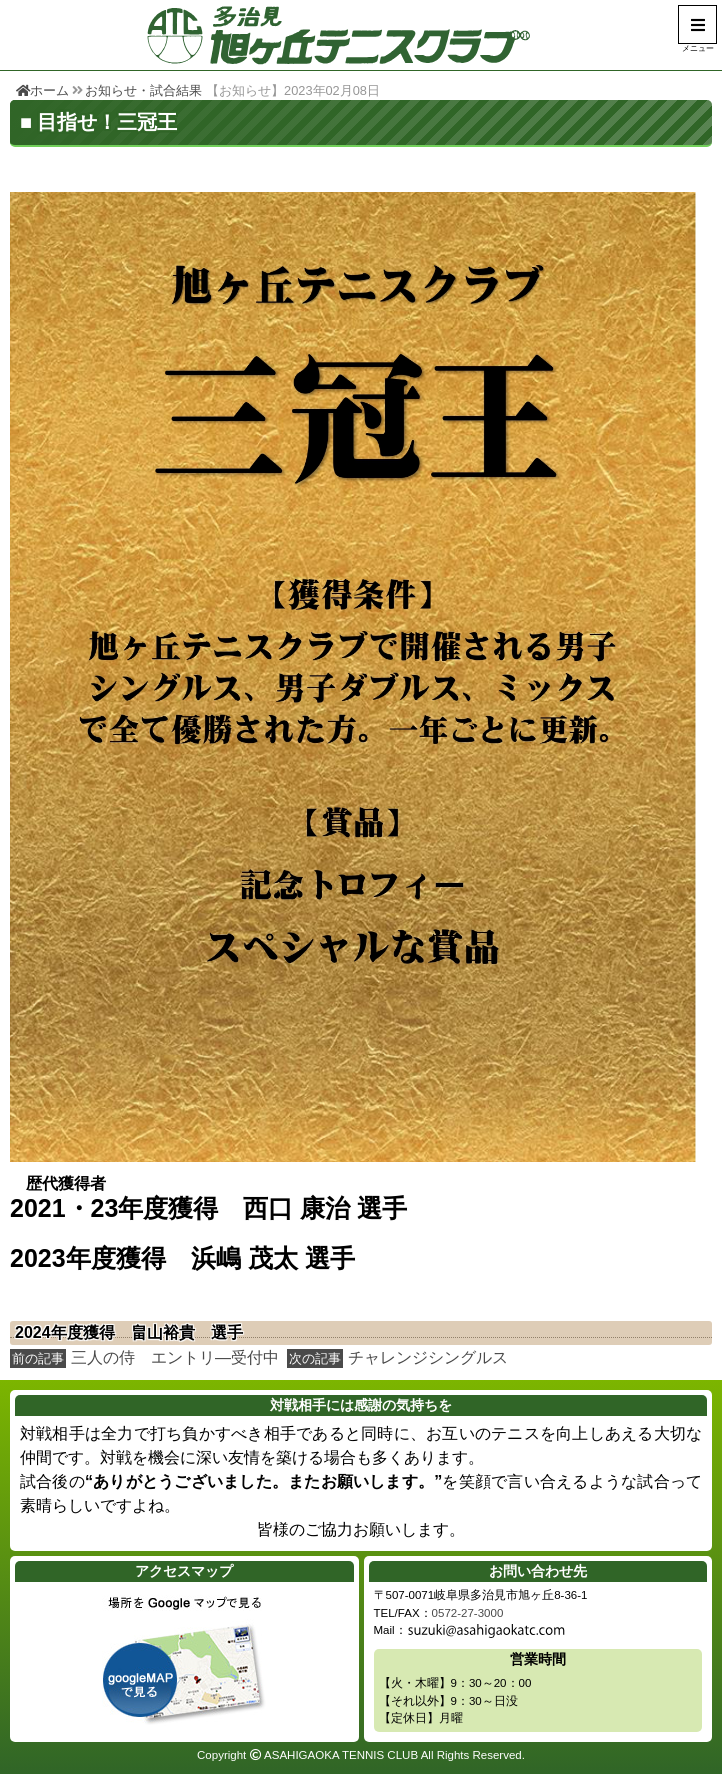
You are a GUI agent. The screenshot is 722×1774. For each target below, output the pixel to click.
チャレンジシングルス (428, 1357)
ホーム (42, 90)
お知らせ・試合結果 (143, 90)
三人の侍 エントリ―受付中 (175, 1357)
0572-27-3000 (468, 1613)
